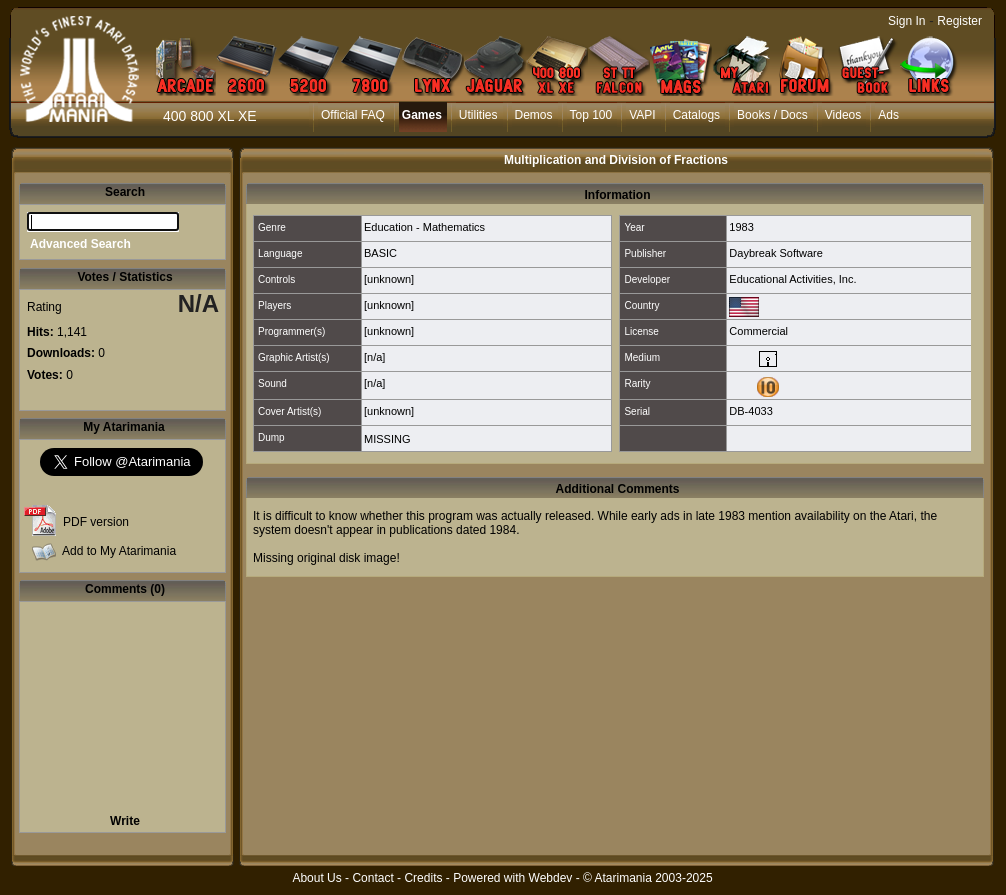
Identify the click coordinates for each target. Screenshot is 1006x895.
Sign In (906, 21)
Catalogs (696, 115)
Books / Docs (772, 115)
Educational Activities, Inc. (792, 279)
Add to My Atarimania (119, 551)
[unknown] (389, 279)
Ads (888, 115)
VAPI (642, 115)
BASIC (380, 253)
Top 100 (591, 115)
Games (422, 115)
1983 (741, 227)
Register (959, 21)
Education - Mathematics (424, 227)
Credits (423, 878)
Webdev (551, 878)
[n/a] (374, 357)
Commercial (758, 331)
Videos (843, 115)
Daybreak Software (776, 253)
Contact (372, 878)
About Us (316, 878)
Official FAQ (353, 115)
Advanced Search (80, 244)
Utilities (478, 115)
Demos (534, 115)
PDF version (96, 522)
